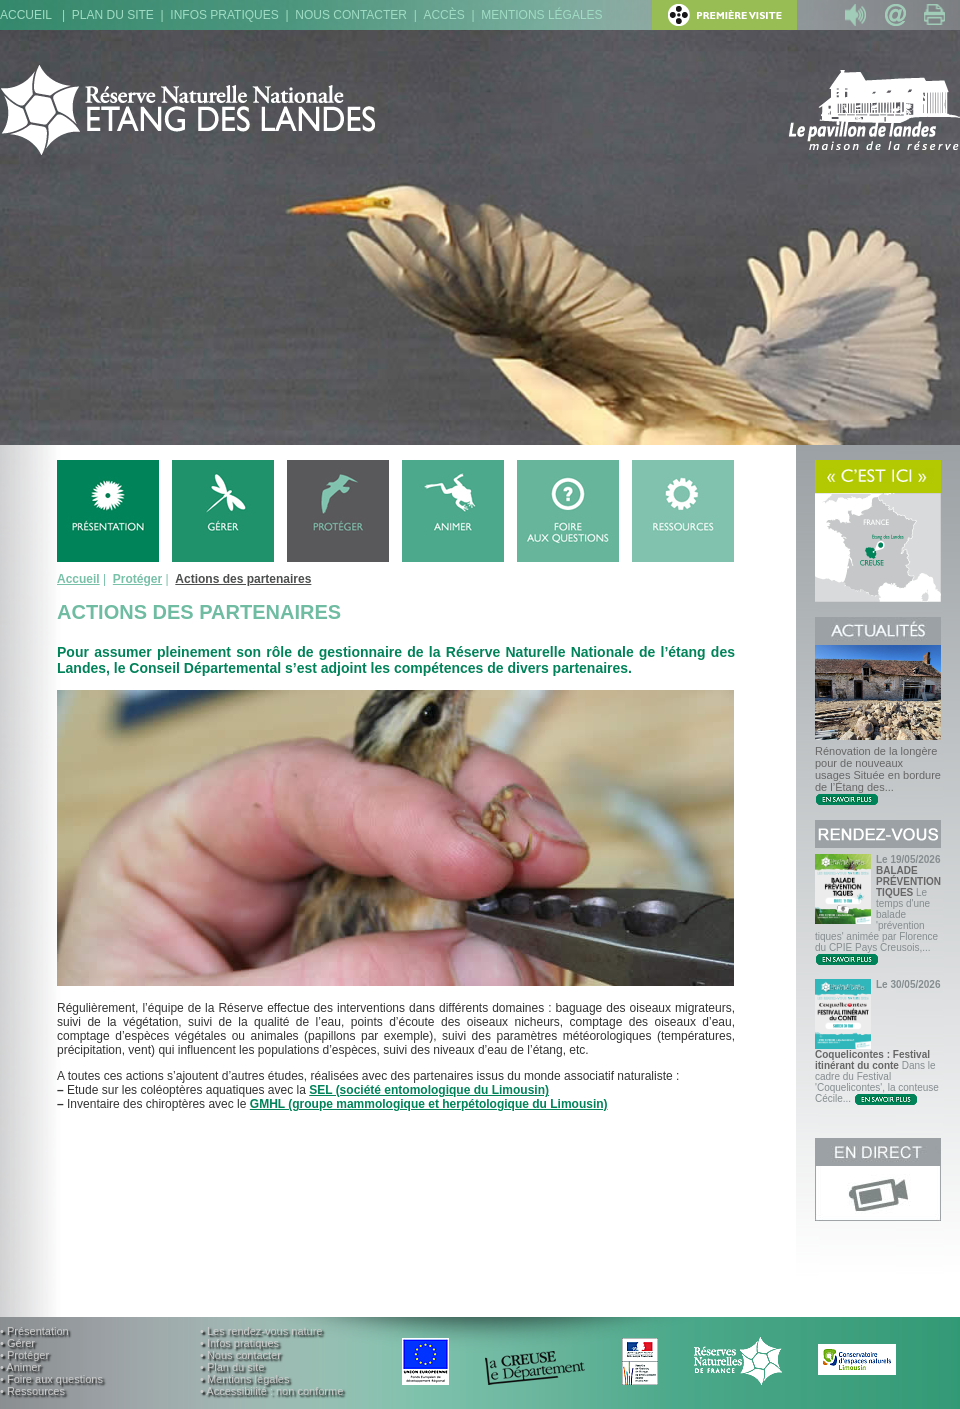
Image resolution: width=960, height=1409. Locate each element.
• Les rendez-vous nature (261, 1331)
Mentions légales (541, 15)
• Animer (20, 1367)
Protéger (137, 579)
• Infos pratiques (239, 1343)
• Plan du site (232, 1367)
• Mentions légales (244, 1379)
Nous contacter (351, 15)
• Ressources (32, 1391)
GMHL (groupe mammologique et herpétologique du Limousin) (429, 1104)
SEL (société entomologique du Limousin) (429, 1090)
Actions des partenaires (243, 579)
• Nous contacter (240, 1355)
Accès (443, 15)
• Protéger (24, 1355)
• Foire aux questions (51, 1379)
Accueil (26, 15)
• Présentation (34, 1331)
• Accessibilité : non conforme (271, 1391)
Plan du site (113, 15)
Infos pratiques (224, 15)
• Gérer (17, 1343)
